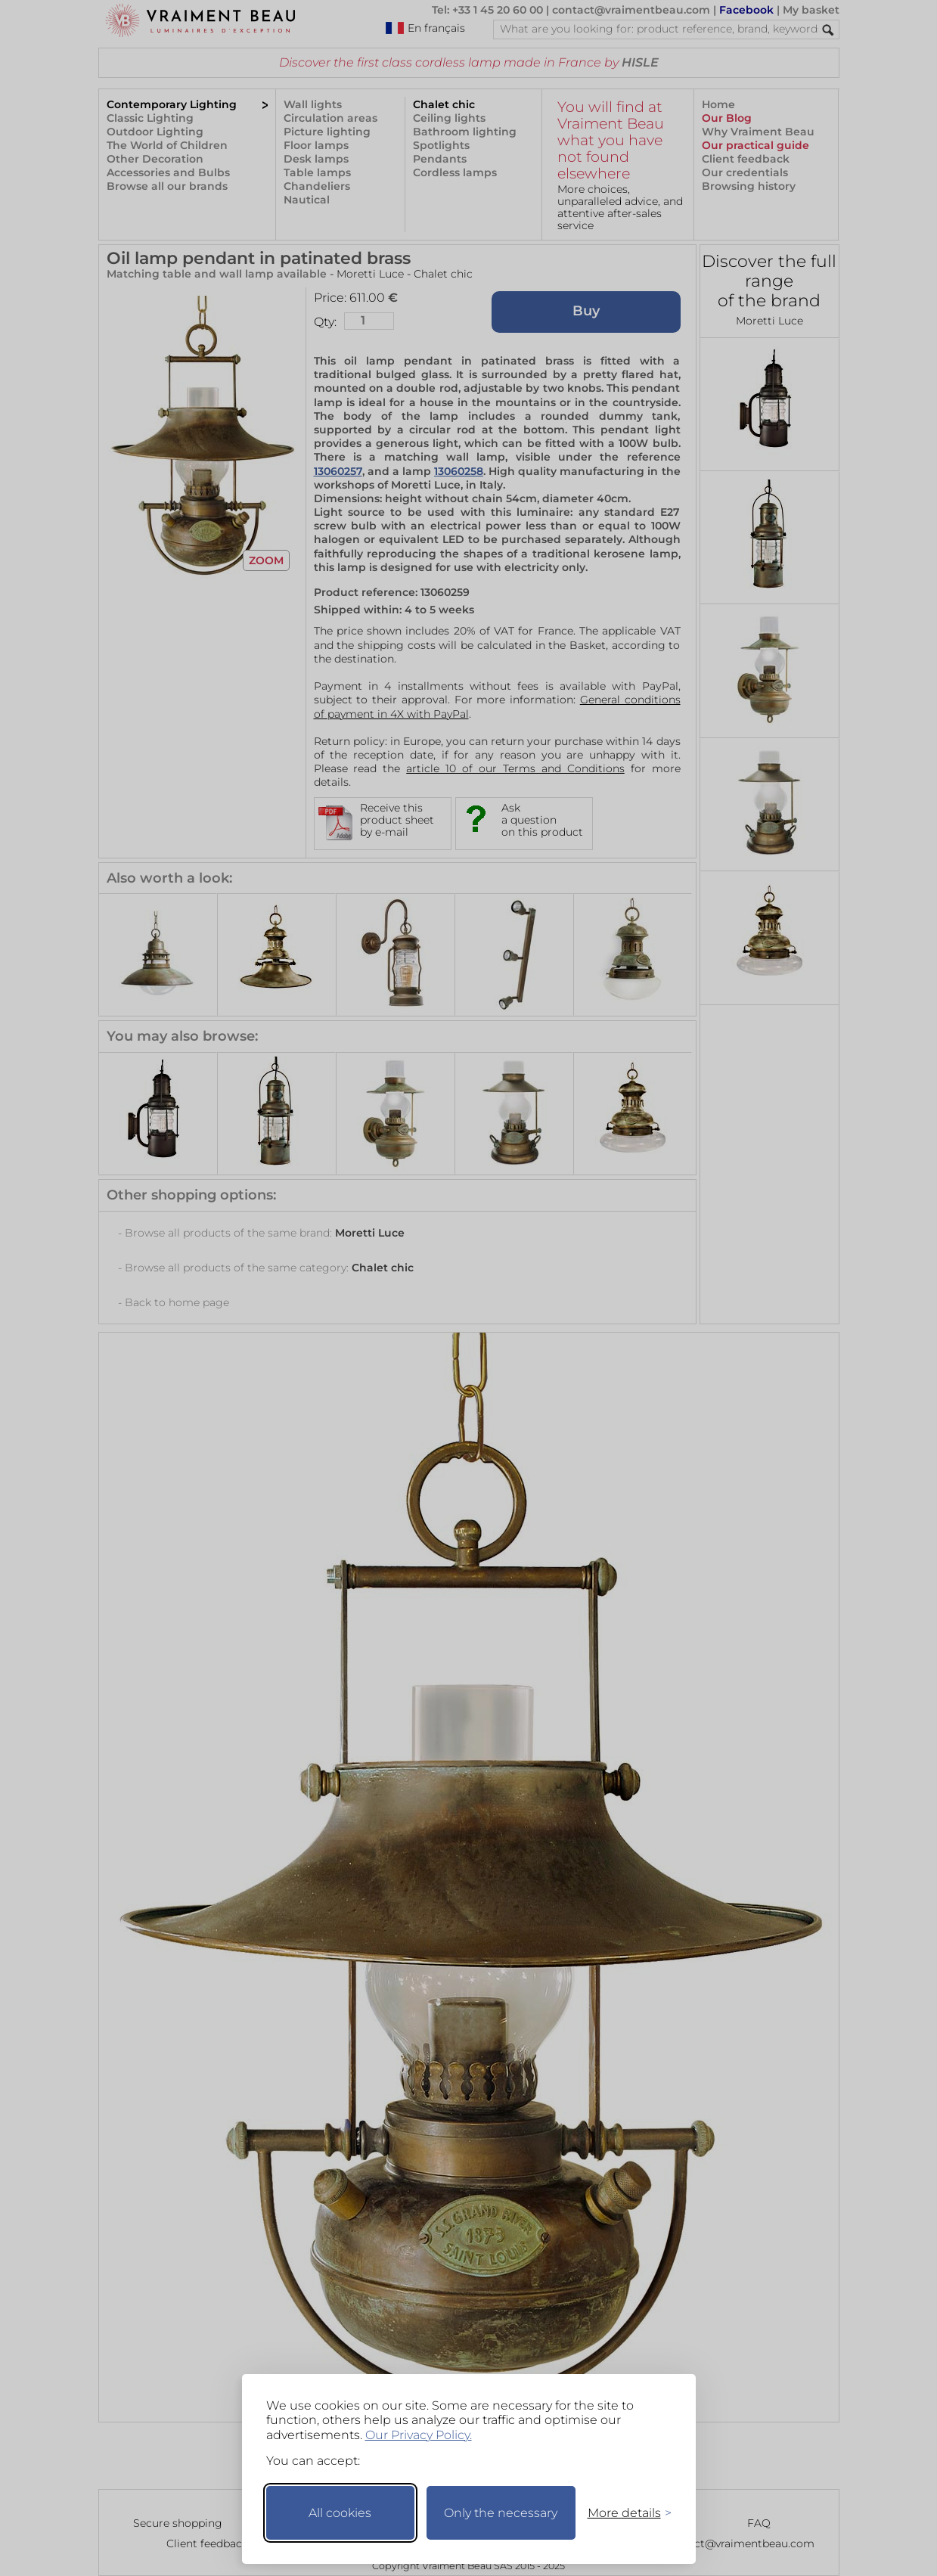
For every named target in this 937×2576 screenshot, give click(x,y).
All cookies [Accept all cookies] (340, 2513)
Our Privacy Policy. (418, 2435)
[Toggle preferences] (623, 2513)
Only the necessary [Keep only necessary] (500, 2513)
